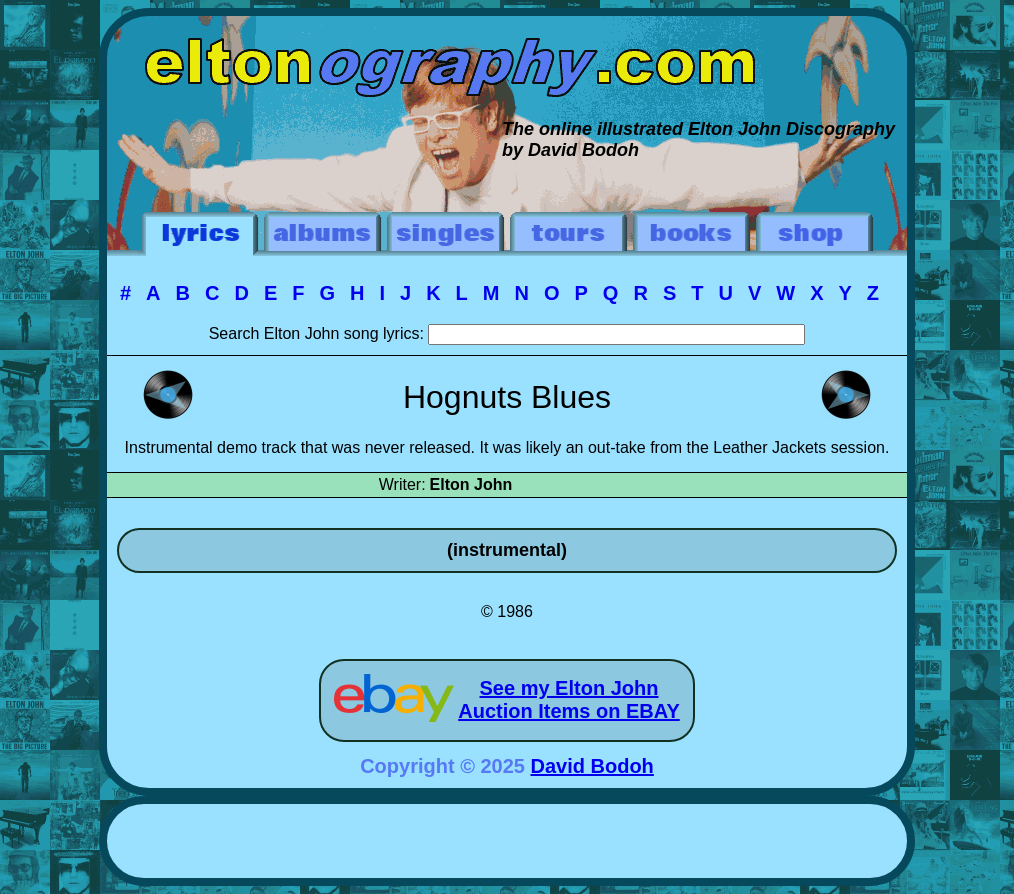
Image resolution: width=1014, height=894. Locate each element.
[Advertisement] (507, 844)
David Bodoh (592, 766)
